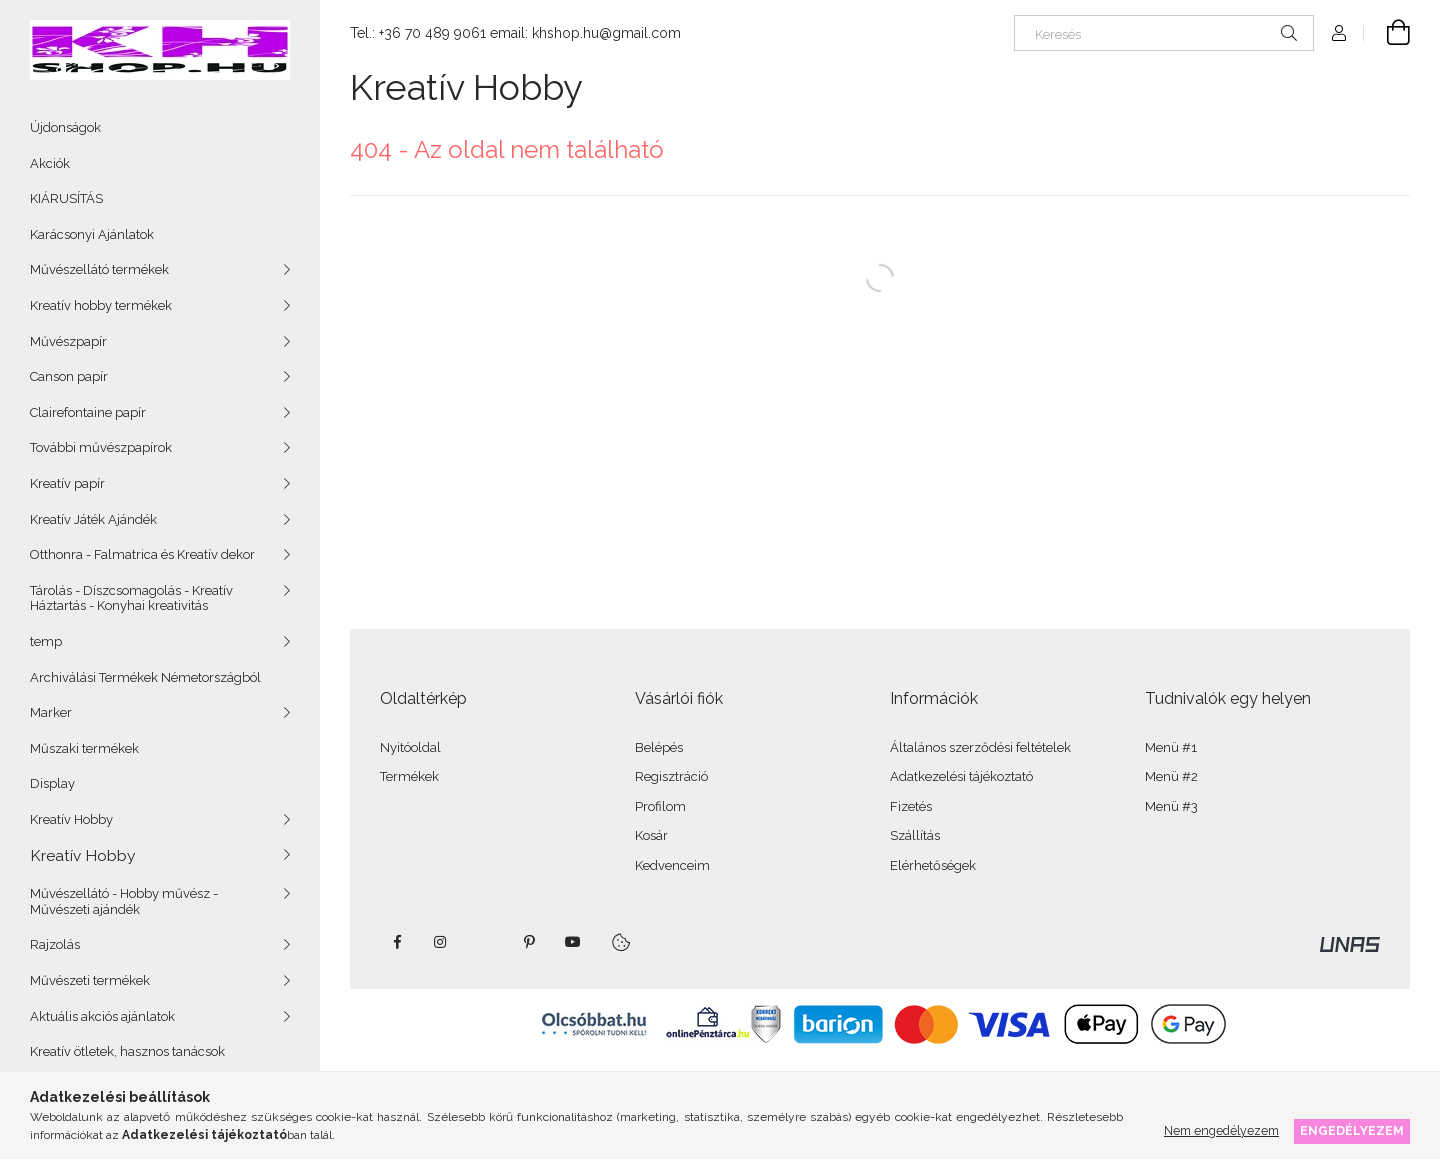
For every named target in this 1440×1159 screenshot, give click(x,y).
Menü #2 (1171, 776)
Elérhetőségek (933, 865)
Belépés (659, 747)
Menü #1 (1171, 747)
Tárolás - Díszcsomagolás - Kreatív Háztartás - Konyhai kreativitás (131, 598)
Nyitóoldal (410, 747)
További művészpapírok (101, 447)
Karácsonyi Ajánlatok (92, 234)
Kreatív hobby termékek (101, 305)
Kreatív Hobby (71, 819)
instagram (441, 942)
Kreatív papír (67, 483)
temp (46, 641)
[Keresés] (1164, 33)
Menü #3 (1171, 806)
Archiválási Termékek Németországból (145, 677)
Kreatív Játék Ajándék (93, 519)
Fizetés (911, 806)
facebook (397, 942)
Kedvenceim (672, 865)
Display (52, 783)
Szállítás (915, 835)
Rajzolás (55, 944)
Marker (51, 712)
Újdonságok (65, 127)
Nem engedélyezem (1221, 1130)
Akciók (50, 163)
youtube (573, 942)
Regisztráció (671, 776)
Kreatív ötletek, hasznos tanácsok (127, 1051)
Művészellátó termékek (99, 269)
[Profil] (1339, 33)
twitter (485, 942)
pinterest (529, 942)
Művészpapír (68, 341)
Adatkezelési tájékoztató (961, 776)
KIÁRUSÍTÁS (66, 198)
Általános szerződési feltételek (980, 747)
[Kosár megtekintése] (1387, 33)
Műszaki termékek (84, 748)
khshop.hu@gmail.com (606, 33)
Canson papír (69, 376)
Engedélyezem (1352, 1130)
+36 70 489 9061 (432, 33)
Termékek (409, 776)
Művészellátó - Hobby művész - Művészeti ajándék (124, 901)
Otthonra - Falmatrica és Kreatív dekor (142, 554)
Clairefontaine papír (88, 412)
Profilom (660, 806)
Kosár (651, 835)
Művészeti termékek (90, 980)
